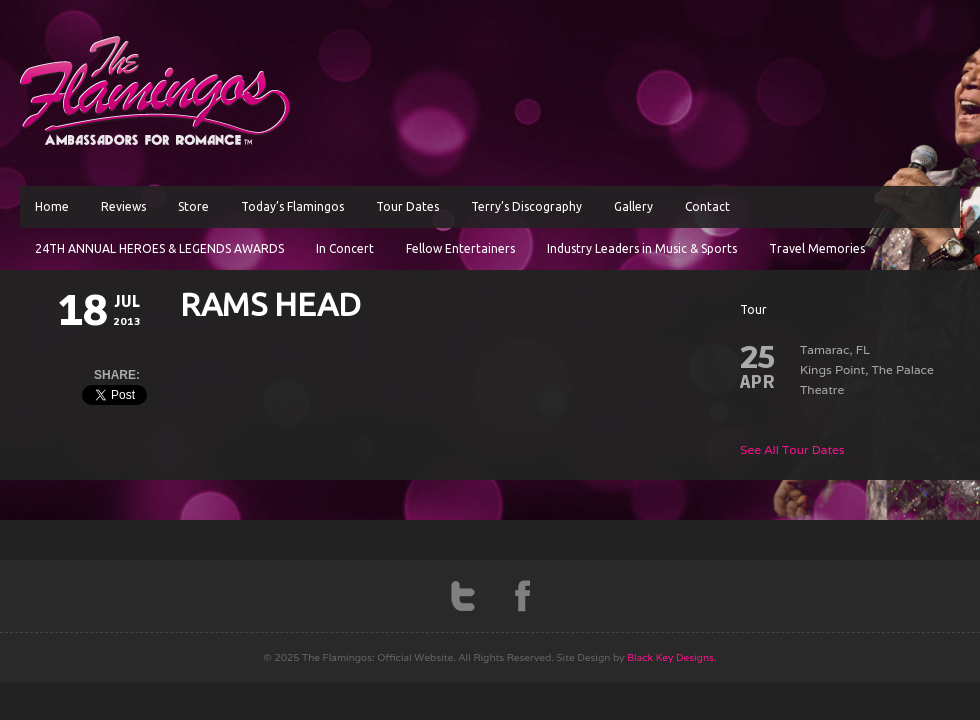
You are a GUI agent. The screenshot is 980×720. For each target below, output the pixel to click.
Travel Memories (817, 248)
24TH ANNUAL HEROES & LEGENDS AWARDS (159, 248)
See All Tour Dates (792, 449)
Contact (707, 206)
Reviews (123, 206)
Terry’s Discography (526, 206)
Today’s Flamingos (292, 206)
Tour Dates (407, 206)
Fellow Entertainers (460, 248)
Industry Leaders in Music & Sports (642, 248)
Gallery (633, 206)
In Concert (345, 248)
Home (52, 206)
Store (193, 206)
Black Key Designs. (671, 657)
